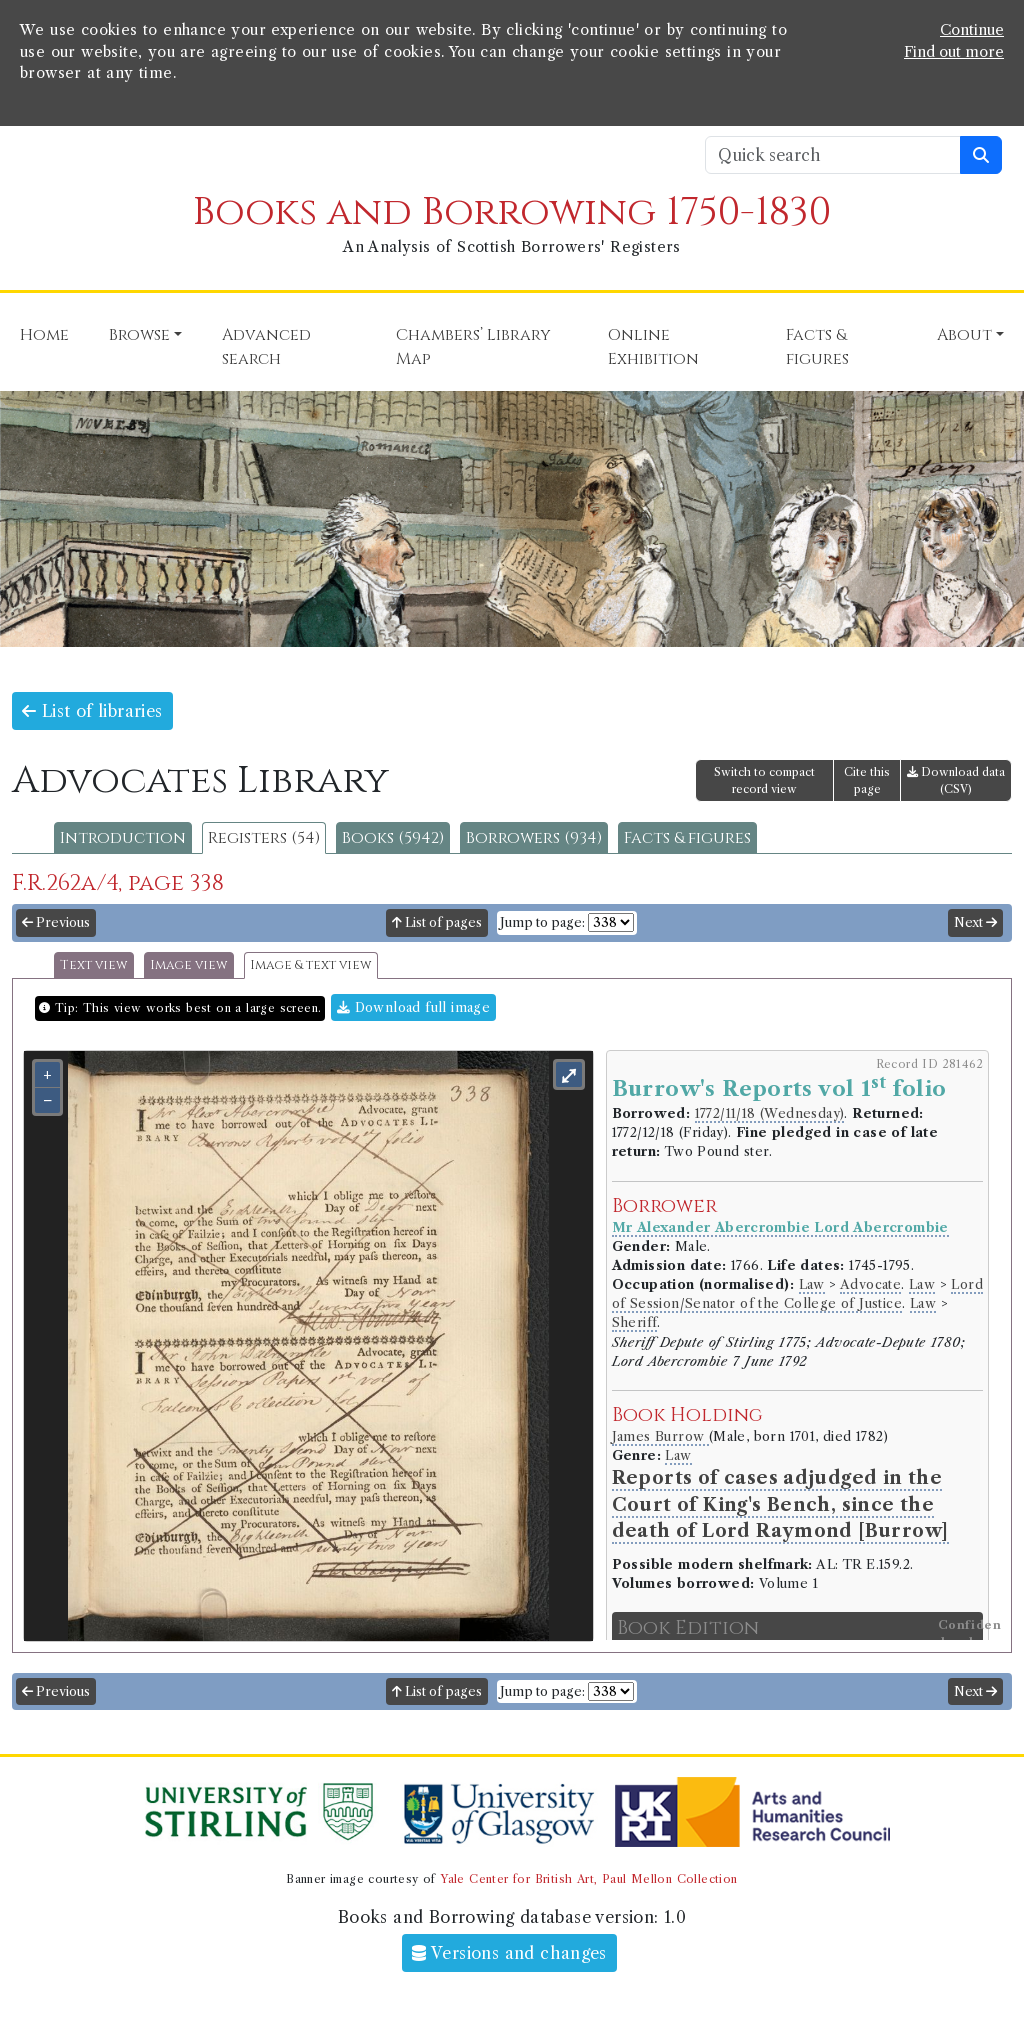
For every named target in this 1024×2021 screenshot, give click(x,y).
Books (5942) (393, 838)
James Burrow (660, 1436)
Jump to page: (542, 922)
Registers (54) (264, 838)
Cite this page (867, 780)
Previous (56, 922)
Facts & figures (687, 838)
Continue (972, 30)
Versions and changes (509, 1953)
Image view (189, 965)
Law (812, 1284)
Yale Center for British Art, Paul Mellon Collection (588, 1879)
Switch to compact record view (764, 780)
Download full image (413, 1007)
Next (975, 922)
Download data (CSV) (956, 780)
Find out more (954, 52)
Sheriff (635, 1322)
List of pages (437, 922)
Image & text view (311, 965)
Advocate (870, 1284)
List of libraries (92, 711)
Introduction (123, 838)
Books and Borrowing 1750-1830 (512, 212)
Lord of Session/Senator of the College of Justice (797, 1294)
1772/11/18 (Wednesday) (770, 1113)
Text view (94, 965)
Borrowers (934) (534, 838)
